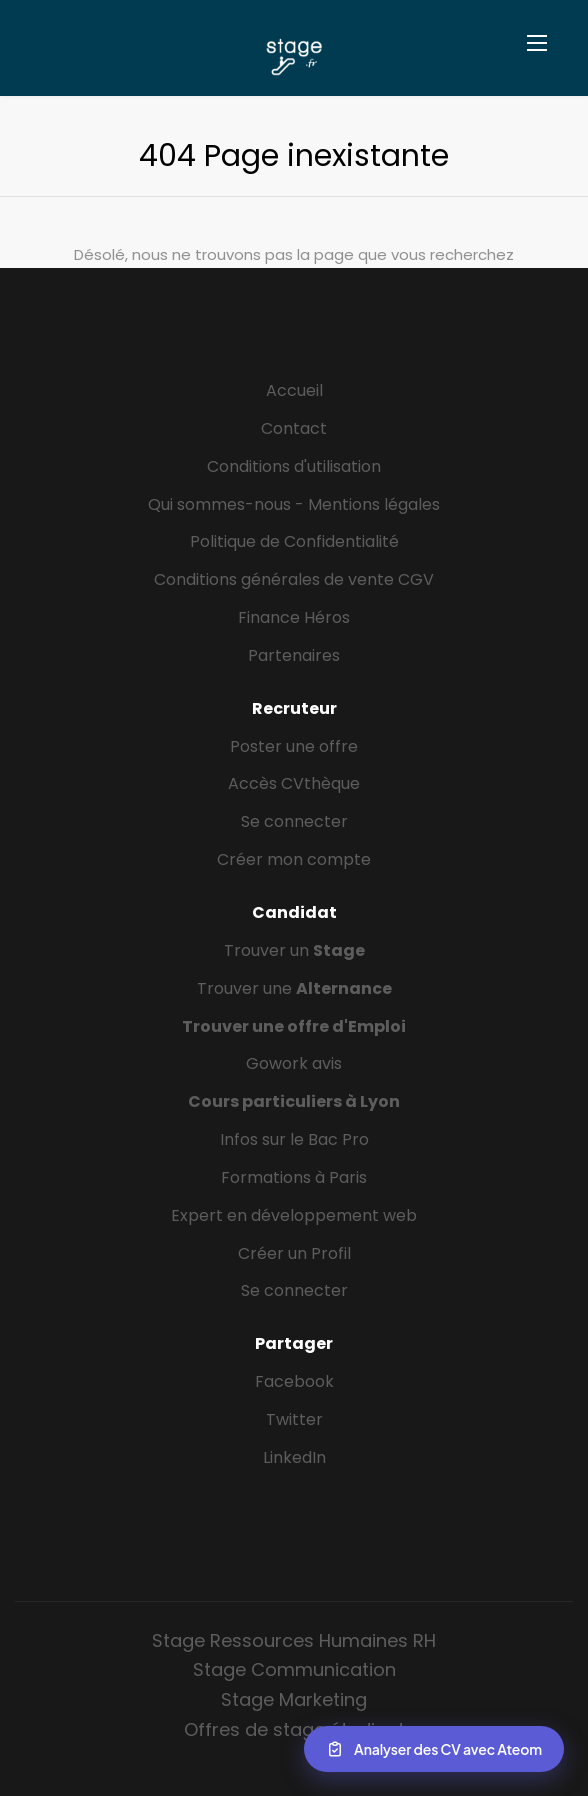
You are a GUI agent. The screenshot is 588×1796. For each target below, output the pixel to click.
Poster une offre (294, 746)
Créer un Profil (294, 1253)
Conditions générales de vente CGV (294, 579)
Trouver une (294, 988)
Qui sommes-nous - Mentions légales (294, 504)
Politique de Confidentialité (294, 541)
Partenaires (294, 655)
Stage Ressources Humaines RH (294, 1640)
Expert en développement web (294, 1215)
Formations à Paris (294, 1177)
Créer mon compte (294, 859)
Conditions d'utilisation (294, 466)
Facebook (294, 1381)
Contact (294, 428)
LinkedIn (294, 1457)
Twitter (294, 1419)
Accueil (294, 390)
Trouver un (294, 950)
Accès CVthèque (294, 783)
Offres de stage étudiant (294, 1729)
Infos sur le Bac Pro (294, 1139)
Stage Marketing (294, 1699)
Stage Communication (294, 1669)
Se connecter (294, 821)
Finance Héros (294, 617)
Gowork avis (294, 1063)
